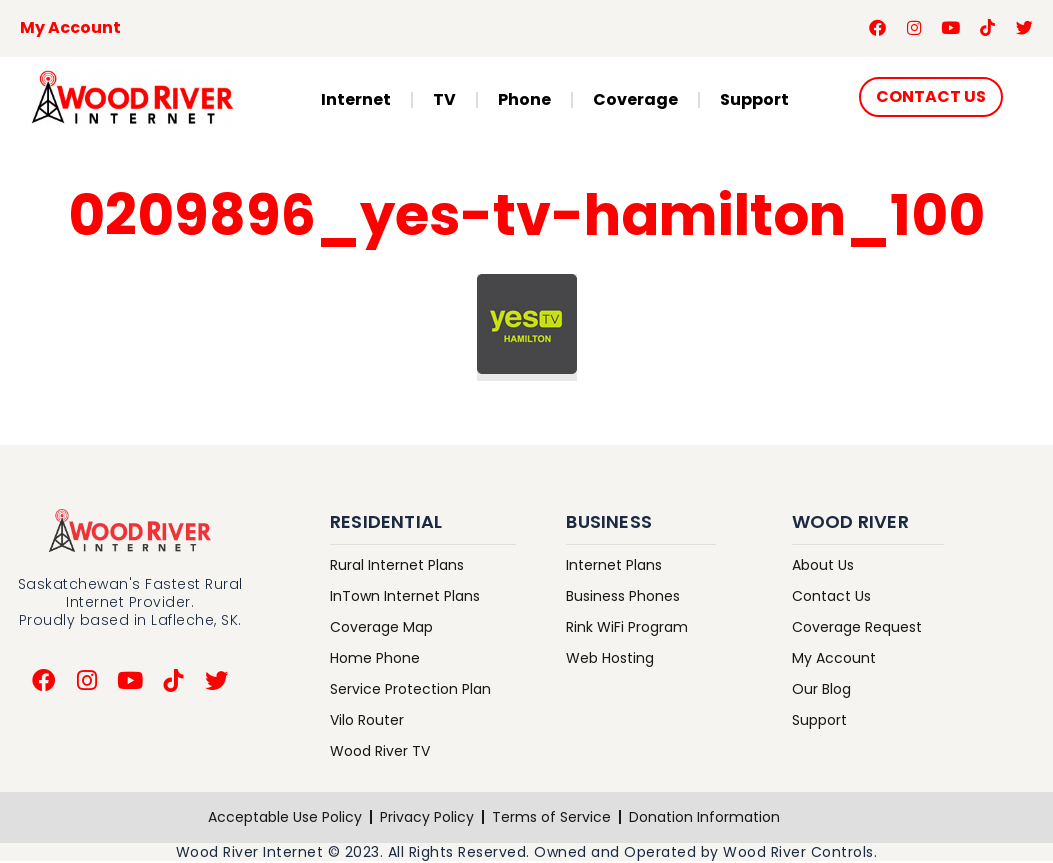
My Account (70, 28)
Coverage (635, 100)
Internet (356, 100)
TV (444, 100)
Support (754, 100)
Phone (524, 100)
